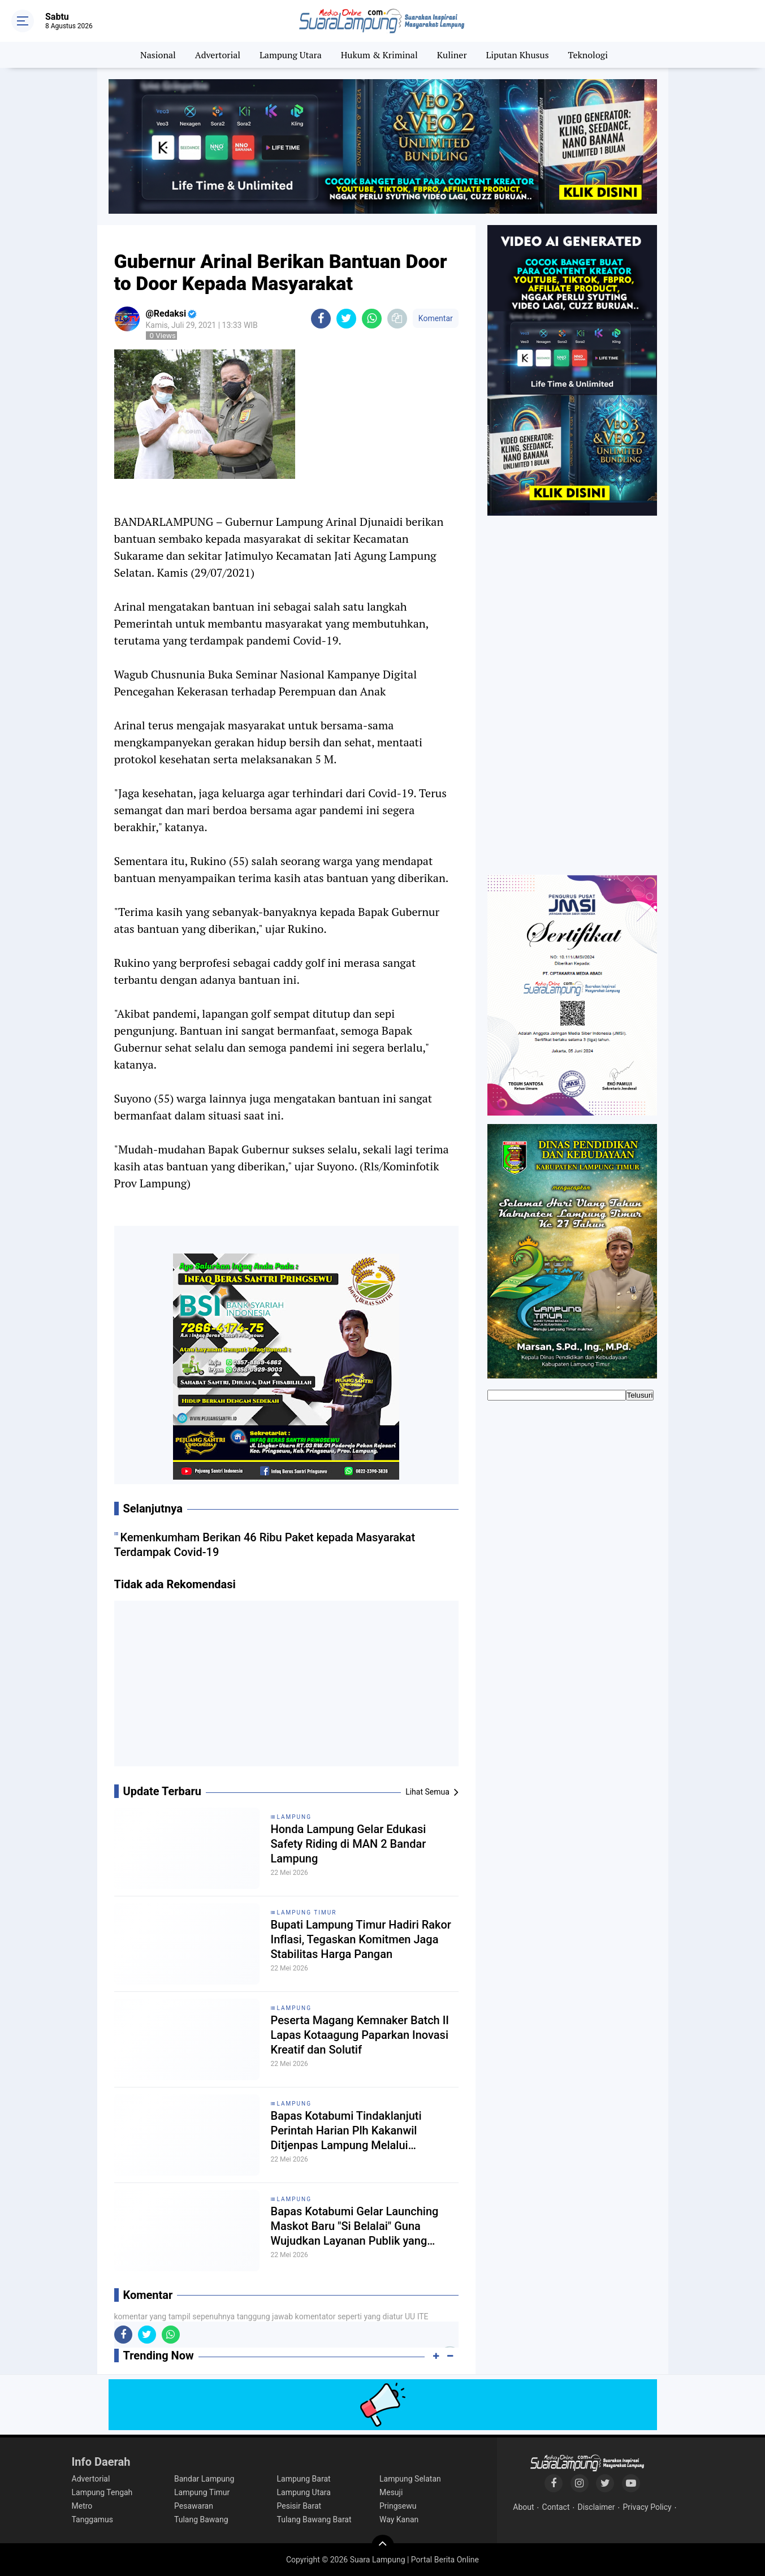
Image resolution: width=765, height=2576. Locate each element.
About (523, 2507)
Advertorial (217, 55)
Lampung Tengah (102, 2492)
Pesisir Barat (299, 2505)
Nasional (158, 55)
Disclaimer (596, 2507)
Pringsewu (397, 2505)
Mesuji (391, 2492)
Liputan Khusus (517, 55)
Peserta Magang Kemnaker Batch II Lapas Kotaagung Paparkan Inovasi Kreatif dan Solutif (360, 2034)
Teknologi (588, 55)
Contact (556, 2507)
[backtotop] (382, 2546)
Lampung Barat (304, 2478)
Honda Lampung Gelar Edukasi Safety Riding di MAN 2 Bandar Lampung (348, 1843)
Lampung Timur (307, 1912)
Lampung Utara (291, 55)
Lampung (294, 1817)
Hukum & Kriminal (379, 55)
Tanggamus (93, 2519)
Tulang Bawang (201, 2519)
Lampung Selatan (410, 2478)
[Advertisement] (286, 1687)
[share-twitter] (346, 319)
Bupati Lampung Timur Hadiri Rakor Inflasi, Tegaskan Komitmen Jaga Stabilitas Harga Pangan (361, 1939)
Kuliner (452, 55)
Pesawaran (193, 2505)
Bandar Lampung (204, 2478)
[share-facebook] (321, 319)
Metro (82, 2505)
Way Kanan (398, 2519)
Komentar (435, 318)
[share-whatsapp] (372, 319)
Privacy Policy (647, 2507)
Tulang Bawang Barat (314, 2519)
